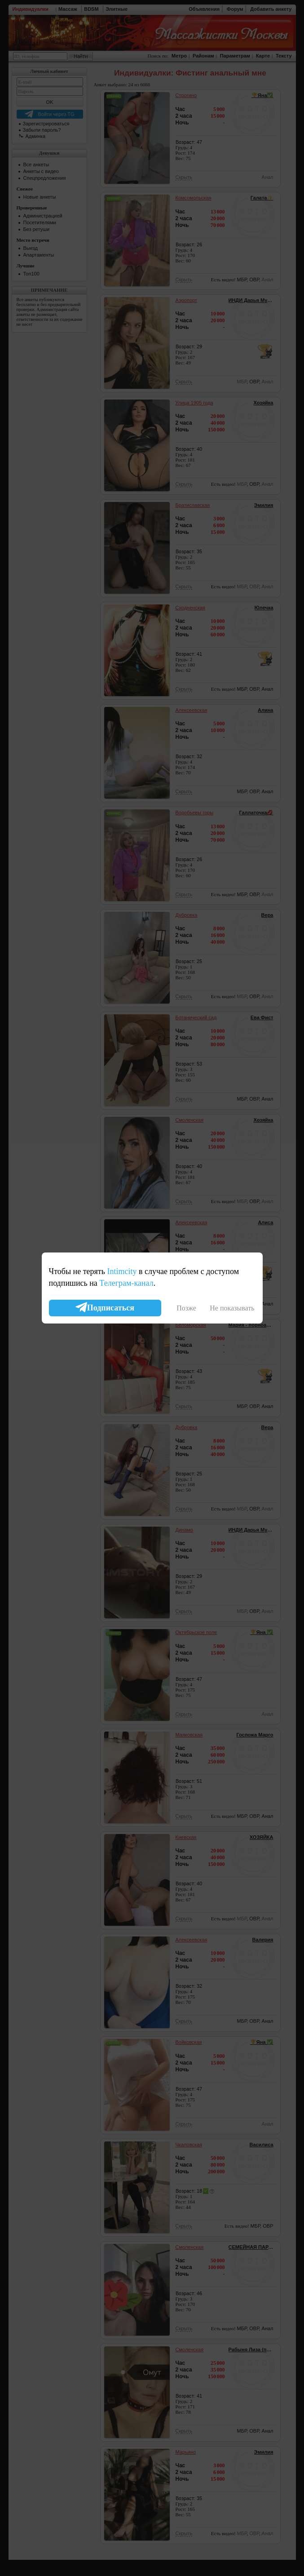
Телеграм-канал (126, 1283)
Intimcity (122, 1271)
